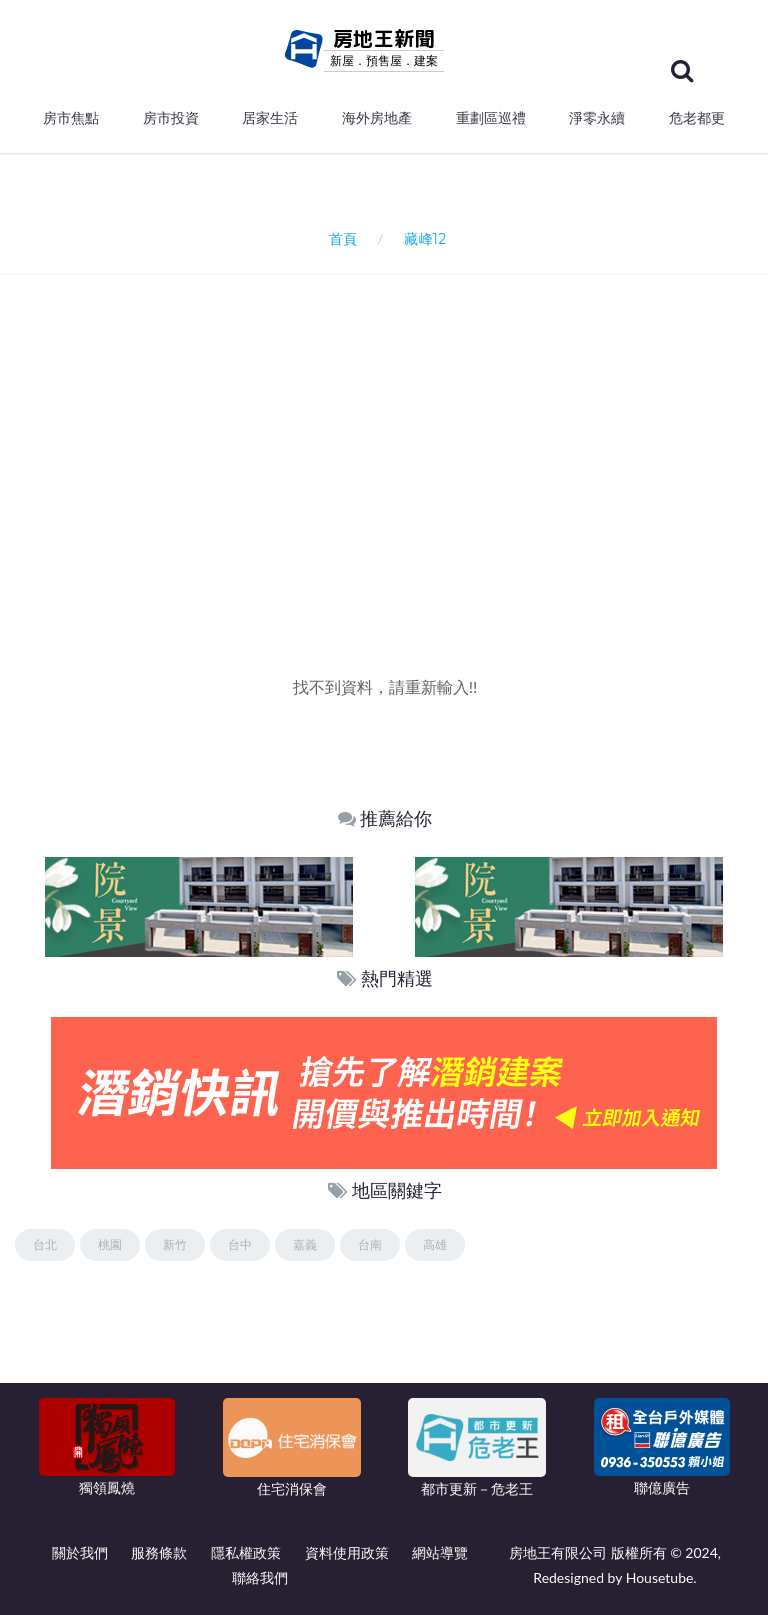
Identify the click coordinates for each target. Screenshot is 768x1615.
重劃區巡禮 (491, 118)
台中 (240, 1244)
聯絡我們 (260, 1577)
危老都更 (697, 118)
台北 (45, 1244)
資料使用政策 (347, 1552)
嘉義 (305, 1244)
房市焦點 (71, 118)
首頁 (339, 238)
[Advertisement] (391, 505)
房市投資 (171, 118)
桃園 (110, 1244)
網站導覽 (440, 1552)
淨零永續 (597, 118)
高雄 (435, 1244)
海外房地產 (377, 118)
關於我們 (80, 1552)
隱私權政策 (246, 1552)
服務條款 (159, 1552)
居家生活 (270, 118)
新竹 (175, 1244)
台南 (370, 1244)
